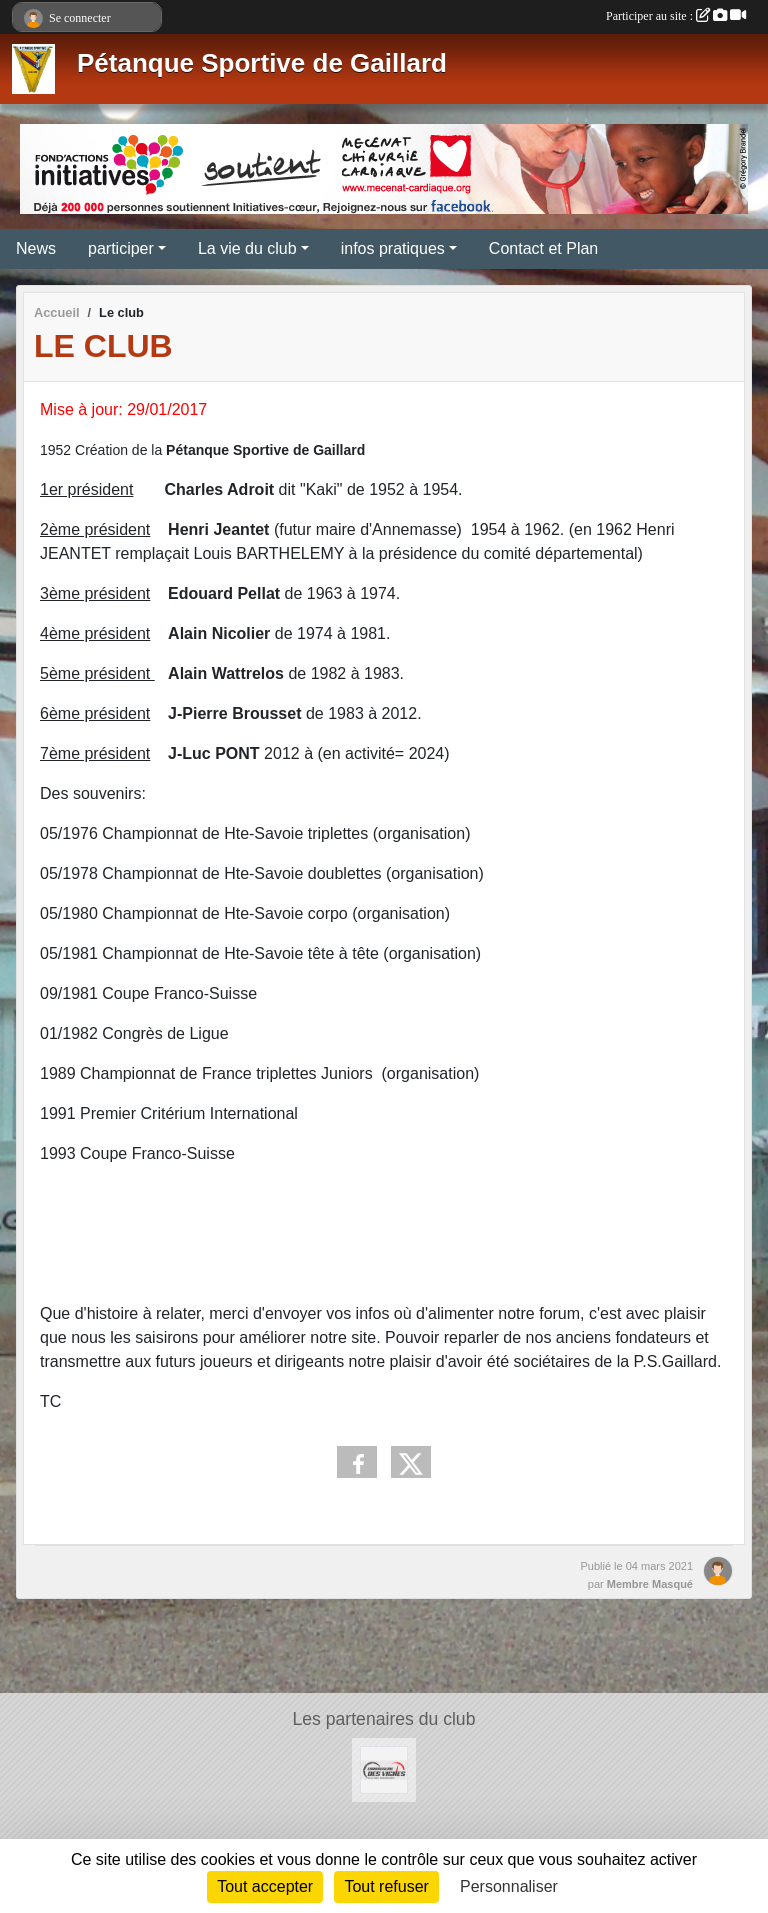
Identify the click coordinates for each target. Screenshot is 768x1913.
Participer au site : (676, 16)
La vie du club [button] (247, 248)
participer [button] (121, 248)
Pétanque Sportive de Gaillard (262, 63)
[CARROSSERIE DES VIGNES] (384, 1768)
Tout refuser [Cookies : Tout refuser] (386, 1886)
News (36, 248)
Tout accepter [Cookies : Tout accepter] (265, 1886)
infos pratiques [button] (393, 248)
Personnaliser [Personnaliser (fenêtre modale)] (509, 1886)
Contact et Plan (543, 248)
